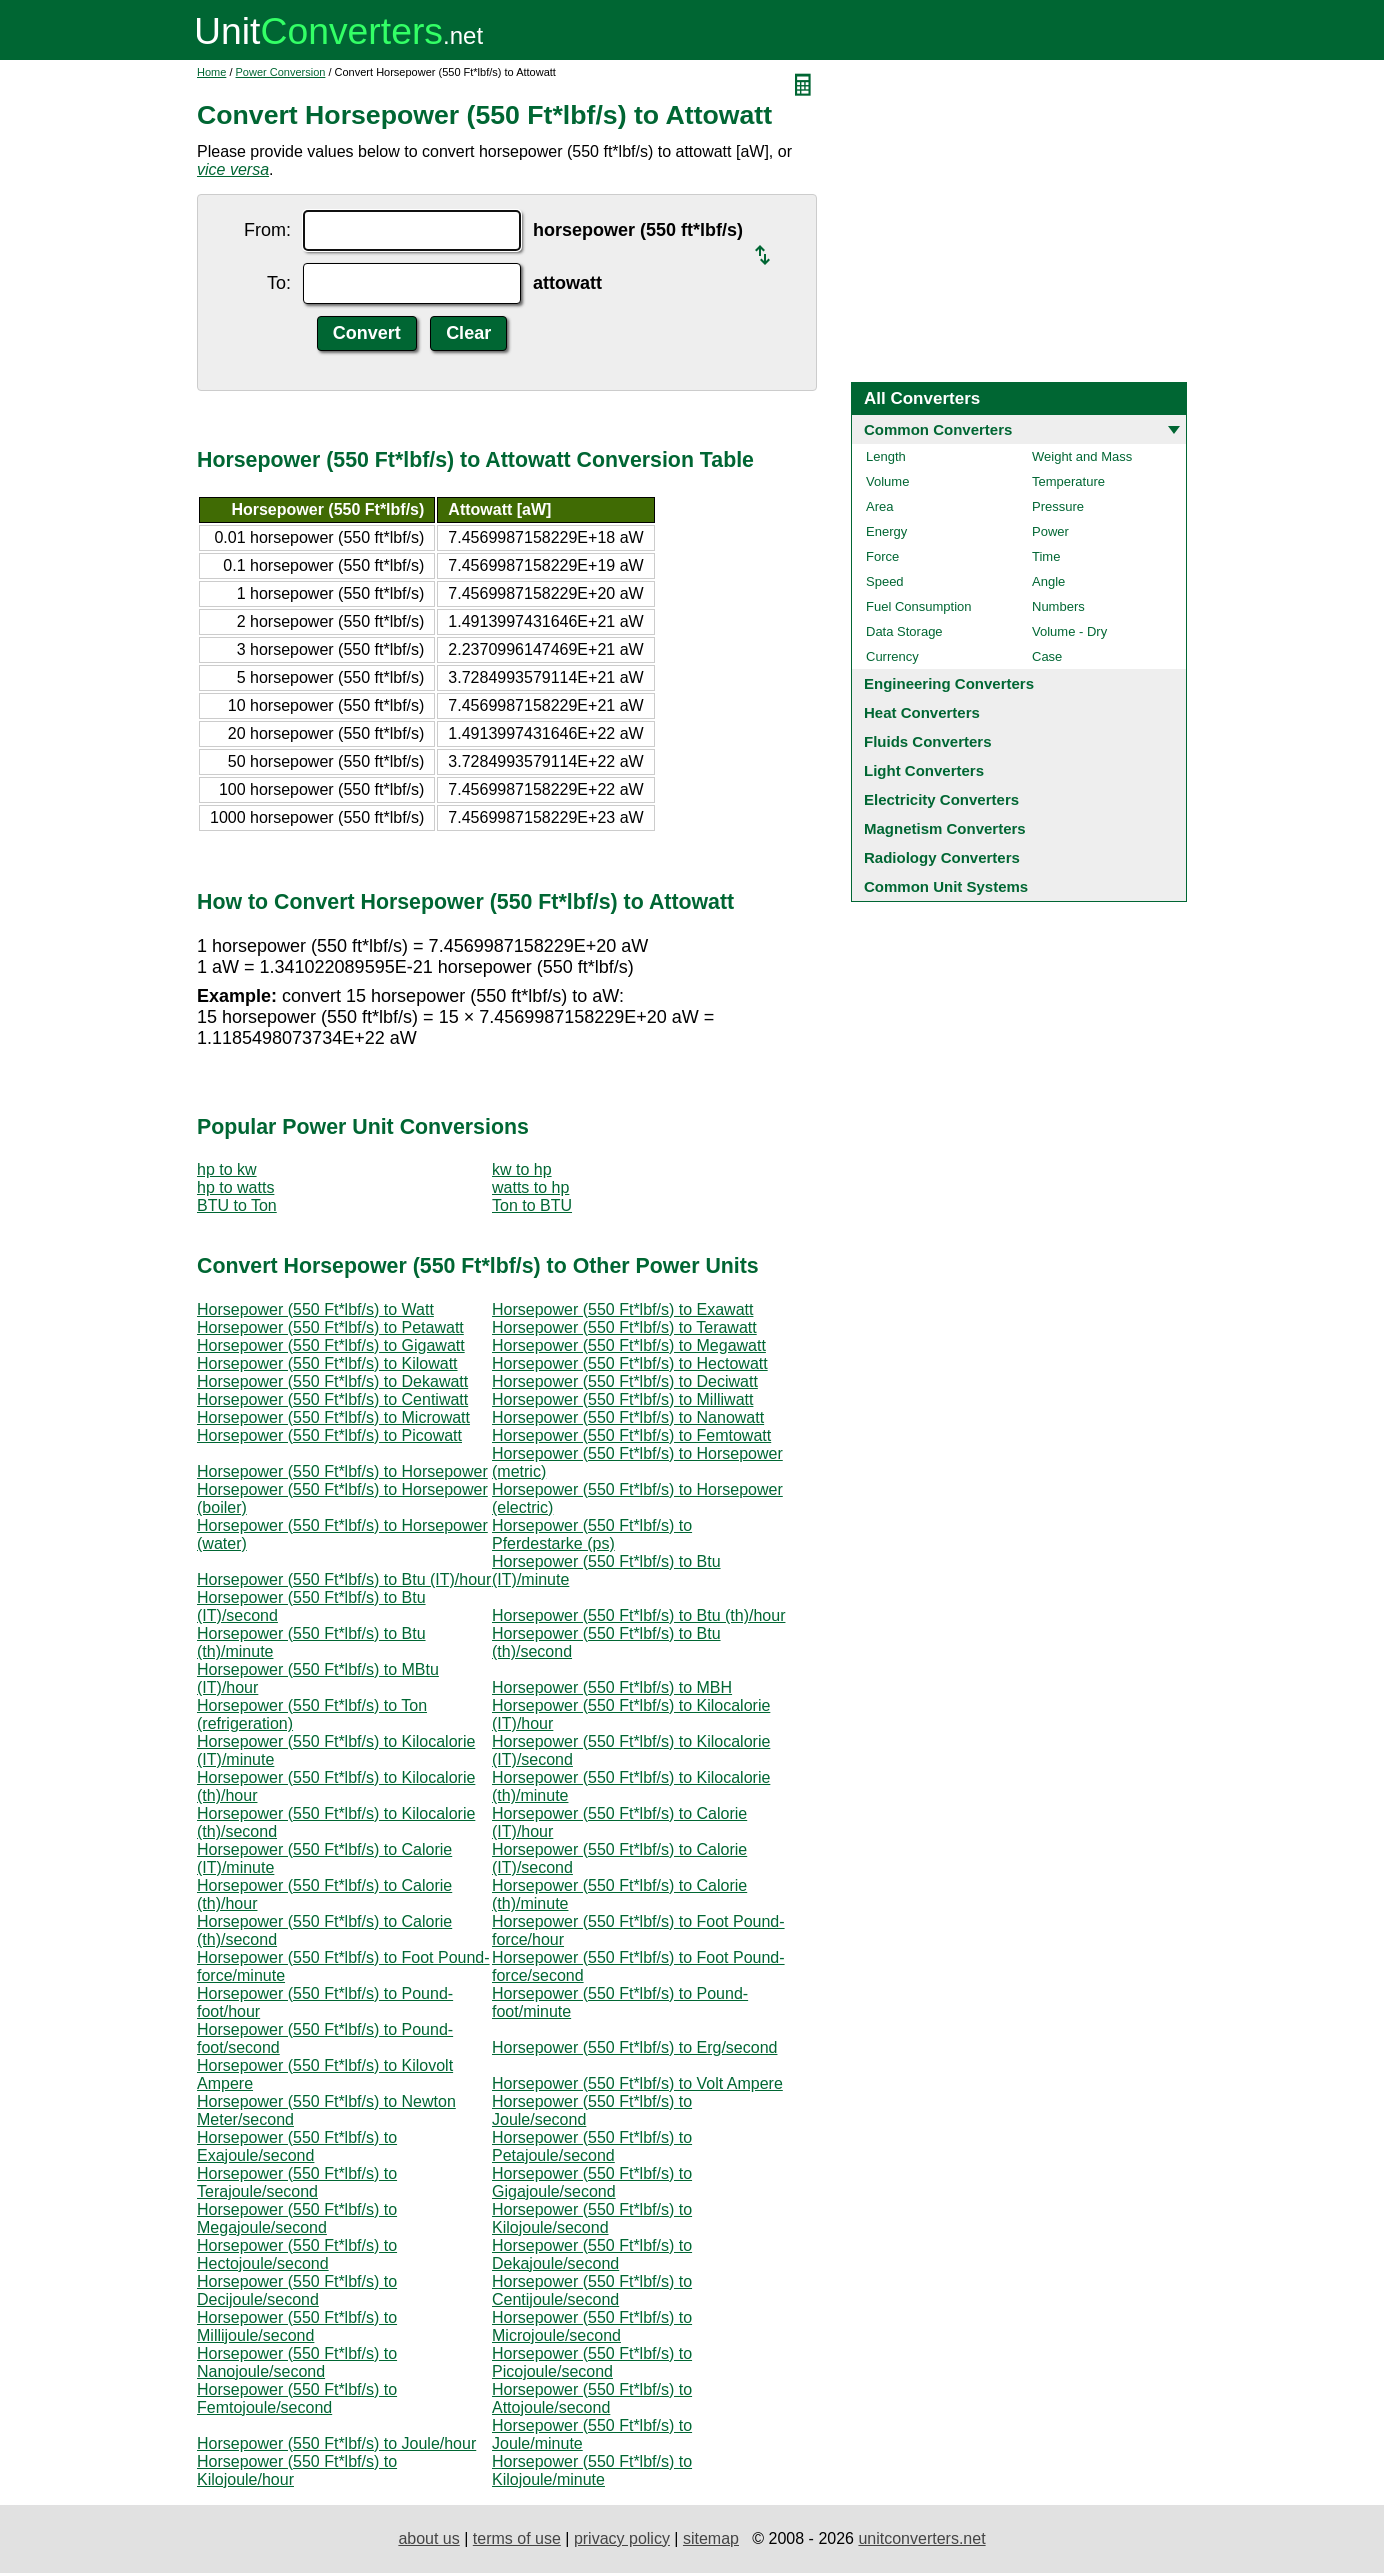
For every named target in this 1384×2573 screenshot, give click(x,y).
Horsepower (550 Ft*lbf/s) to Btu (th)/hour (638, 1615)
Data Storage (904, 631)
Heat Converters (922, 712)
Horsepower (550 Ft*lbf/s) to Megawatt (629, 1345)
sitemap (711, 2538)
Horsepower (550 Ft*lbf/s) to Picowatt (329, 1435)
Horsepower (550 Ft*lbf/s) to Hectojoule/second (297, 2254)
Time (1046, 556)
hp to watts (235, 1187)
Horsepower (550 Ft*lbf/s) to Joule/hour (336, 2443)
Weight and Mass (1082, 456)
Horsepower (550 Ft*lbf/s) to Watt (315, 1309)
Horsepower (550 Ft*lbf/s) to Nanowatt (628, 1417)
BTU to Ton (237, 1205)
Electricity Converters (941, 799)
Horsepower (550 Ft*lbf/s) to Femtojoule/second (297, 2398)
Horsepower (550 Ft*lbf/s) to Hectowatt (630, 1363)
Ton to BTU (532, 1205)
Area (879, 506)
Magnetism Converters (945, 828)
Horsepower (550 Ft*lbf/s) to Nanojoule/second (297, 2362)
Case (1047, 656)
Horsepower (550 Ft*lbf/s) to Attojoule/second (592, 2398)
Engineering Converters (949, 683)
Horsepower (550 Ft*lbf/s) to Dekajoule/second (592, 2254)
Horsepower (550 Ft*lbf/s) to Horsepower (342, 1471)
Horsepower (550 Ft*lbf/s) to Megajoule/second (297, 2218)
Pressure (1058, 506)
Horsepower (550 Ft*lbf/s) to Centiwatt (332, 1399)
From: (267, 230)
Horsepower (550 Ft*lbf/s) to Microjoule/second (592, 2326)
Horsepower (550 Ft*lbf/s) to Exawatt (622, 1309)
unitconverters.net (921, 2538)
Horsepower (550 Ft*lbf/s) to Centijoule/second (592, 2290)
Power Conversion (281, 72)
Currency (892, 656)
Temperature (1068, 481)
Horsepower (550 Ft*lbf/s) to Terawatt (624, 1327)
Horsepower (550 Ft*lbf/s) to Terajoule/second (297, 2182)
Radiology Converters (942, 857)
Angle (1048, 581)
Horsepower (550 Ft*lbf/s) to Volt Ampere (637, 2083)
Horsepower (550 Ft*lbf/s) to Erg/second (634, 2047)
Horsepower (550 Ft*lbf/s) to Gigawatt (331, 1345)
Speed (885, 581)
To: (279, 283)
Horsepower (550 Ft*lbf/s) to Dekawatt (332, 1381)
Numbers (1058, 606)
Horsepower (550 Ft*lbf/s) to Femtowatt (631, 1435)
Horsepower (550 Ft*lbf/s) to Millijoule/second (297, 2326)
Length (886, 456)
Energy (886, 531)
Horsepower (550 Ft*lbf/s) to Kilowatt (327, 1363)
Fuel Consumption (919, 606)
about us (428, 2538)
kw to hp (522, 1169)
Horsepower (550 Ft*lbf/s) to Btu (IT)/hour (344, 1579)
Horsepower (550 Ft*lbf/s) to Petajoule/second (592, 2146)
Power (1050, 531)
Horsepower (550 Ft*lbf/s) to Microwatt (333, 1417)
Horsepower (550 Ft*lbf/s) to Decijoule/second (297, 2290)
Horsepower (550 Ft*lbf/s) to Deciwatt (625, 1381)
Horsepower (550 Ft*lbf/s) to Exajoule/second (297, 2146)
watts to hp (530, 1187)
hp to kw (227, 1169)
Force (882, 556)
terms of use (517, 2538)
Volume (887, 481)
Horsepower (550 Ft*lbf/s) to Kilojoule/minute (592, 2470)
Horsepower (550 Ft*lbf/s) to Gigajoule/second (592, 2182)
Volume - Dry (1069, 631)
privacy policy (622, 2538)
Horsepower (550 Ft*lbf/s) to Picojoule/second (592, 2362)
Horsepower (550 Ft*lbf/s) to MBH (612, 1687)
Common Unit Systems (946, 886)
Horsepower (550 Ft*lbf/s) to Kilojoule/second (592, 2218)
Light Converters (924, 770)
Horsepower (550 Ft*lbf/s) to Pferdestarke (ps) (592, 1534)
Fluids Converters (928, 741)
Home (211, 72)
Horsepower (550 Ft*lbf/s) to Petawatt (330, 1327)
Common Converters (938, 429)
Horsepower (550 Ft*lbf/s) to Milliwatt (622, 1399)
